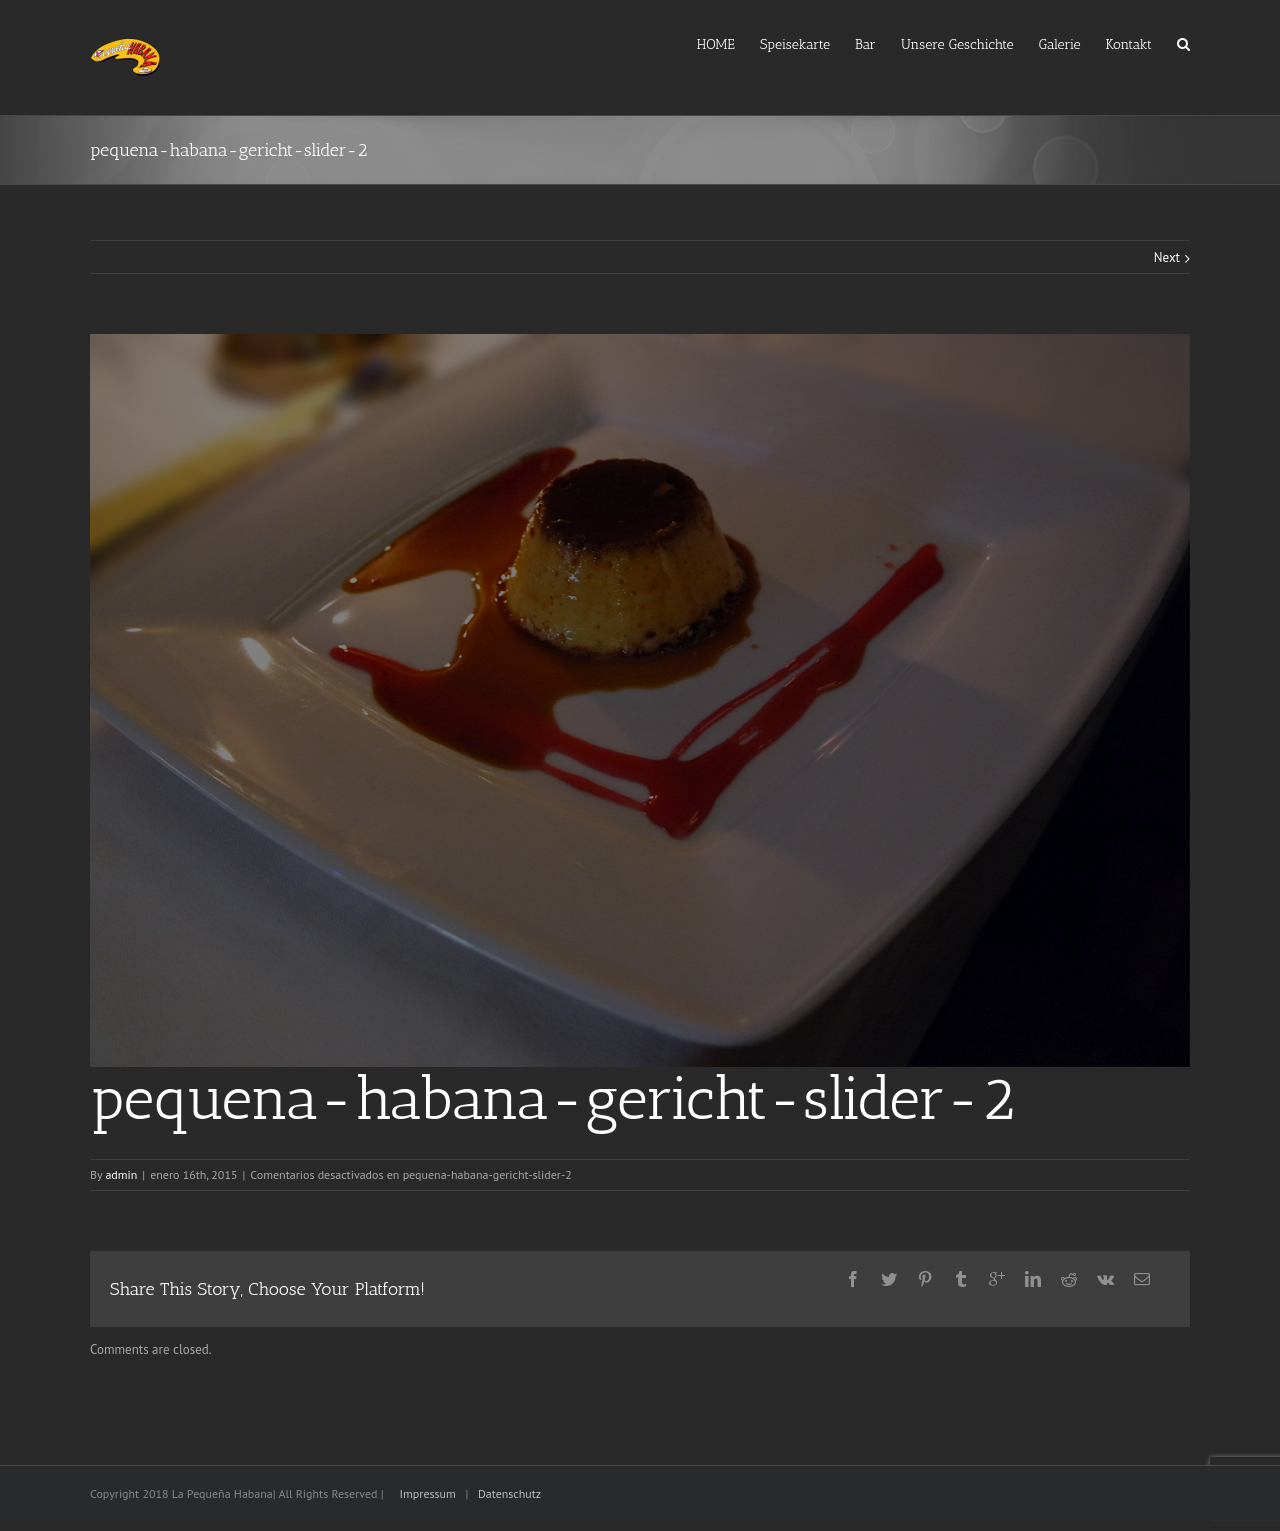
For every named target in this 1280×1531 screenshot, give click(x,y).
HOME (716, 44)
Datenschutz (509, 1493)
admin (121, 1174)
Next (1167, 257)
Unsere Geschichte (957, 44)
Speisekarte (795, 44)
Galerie (1060, 44)
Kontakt (1129, 44)
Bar (865, 44)
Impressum (428, 1493)
